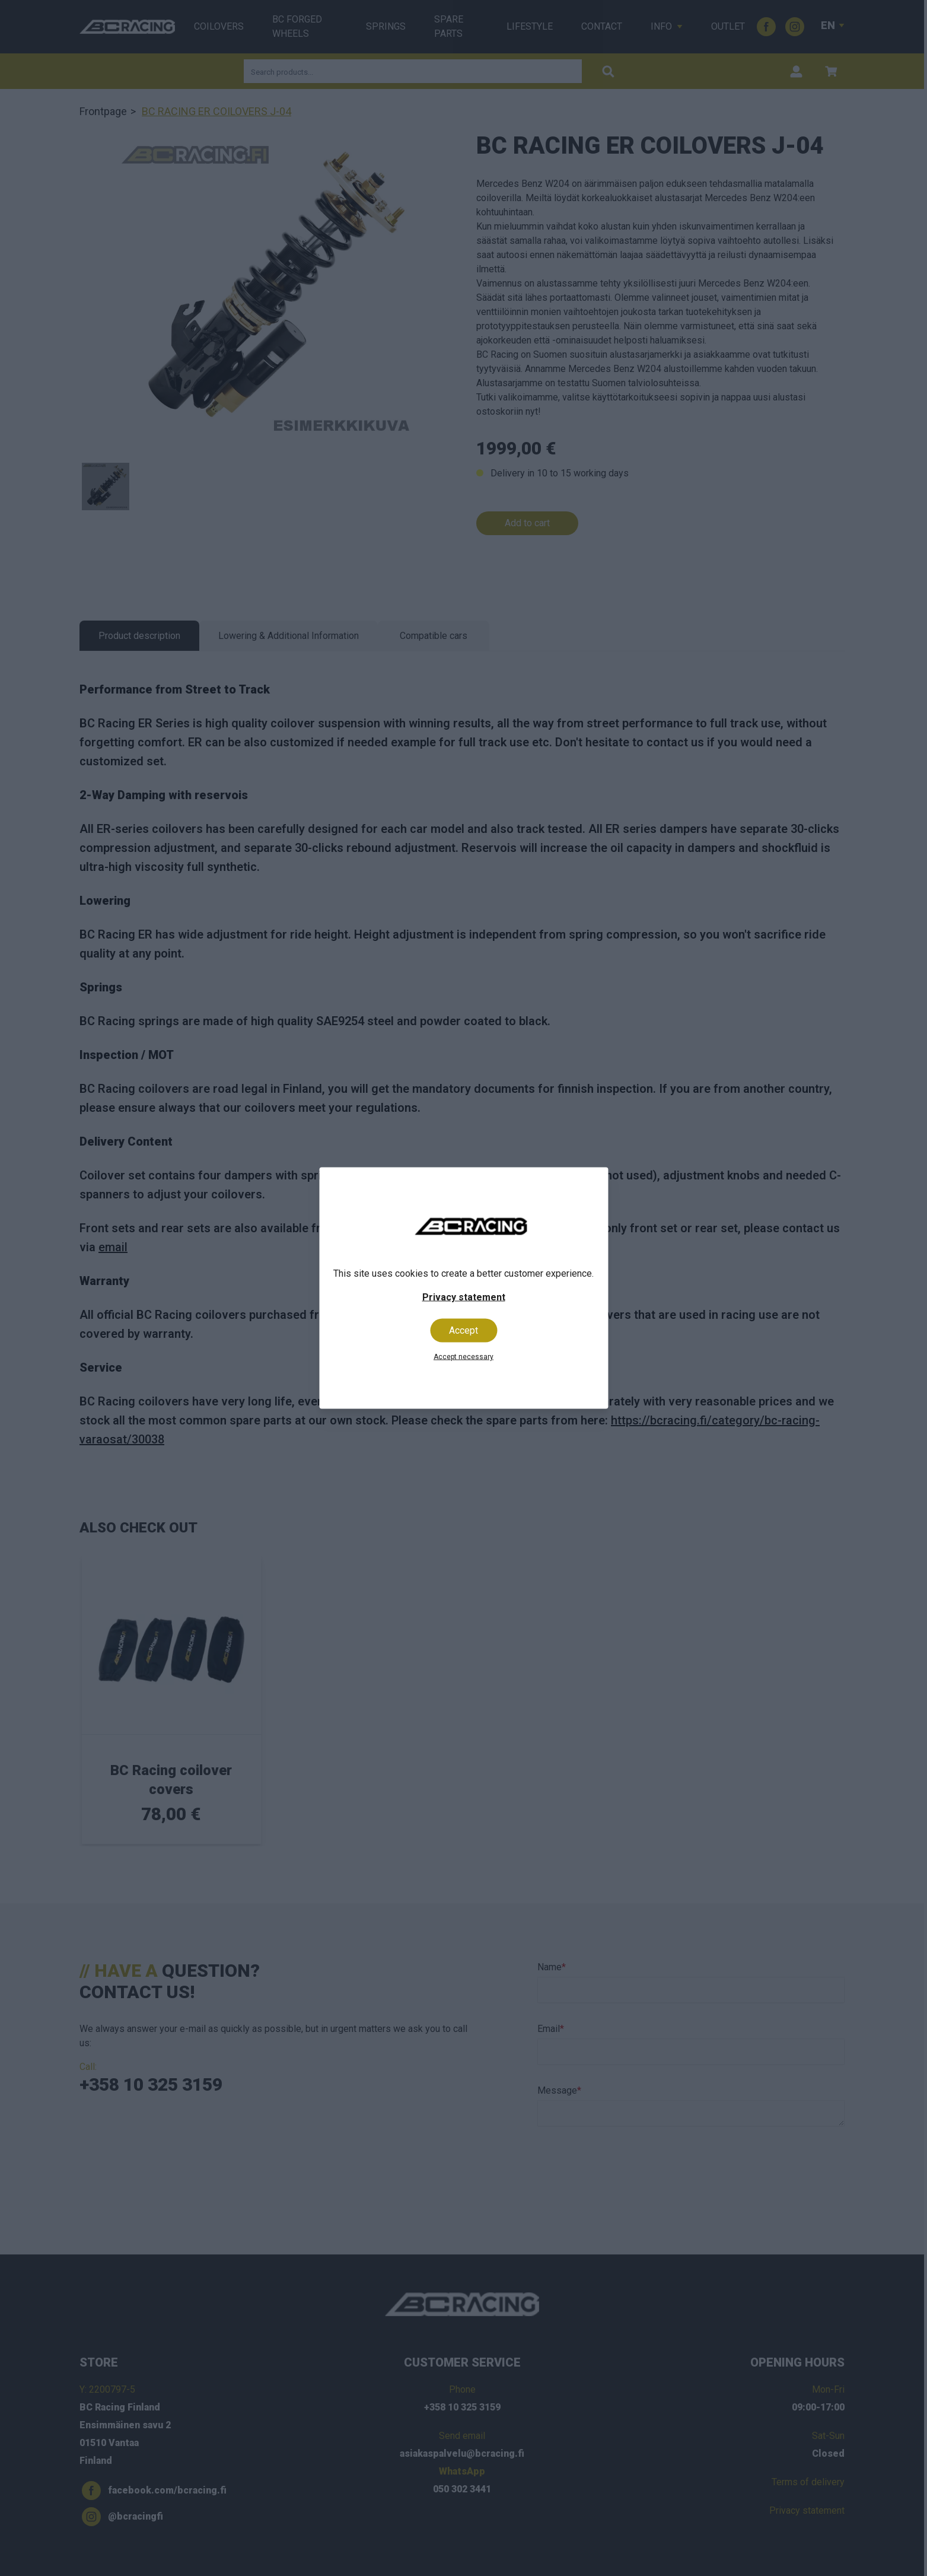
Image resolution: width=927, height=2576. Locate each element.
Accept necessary (463, 1357)
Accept (463, 1330)
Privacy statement (463, 1297)
